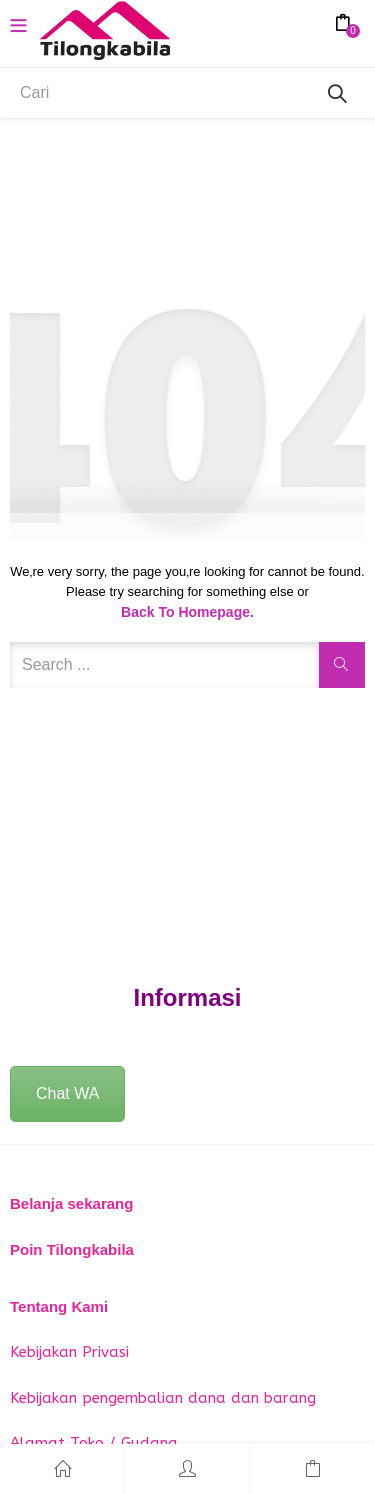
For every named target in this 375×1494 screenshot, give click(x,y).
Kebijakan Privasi (69, 1352)
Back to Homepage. (187, 612)
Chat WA (67, 1093)
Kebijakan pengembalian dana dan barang (163, 1398)
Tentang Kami (59, 1306)
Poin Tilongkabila (72, 1249)
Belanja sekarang (71, 1203)
